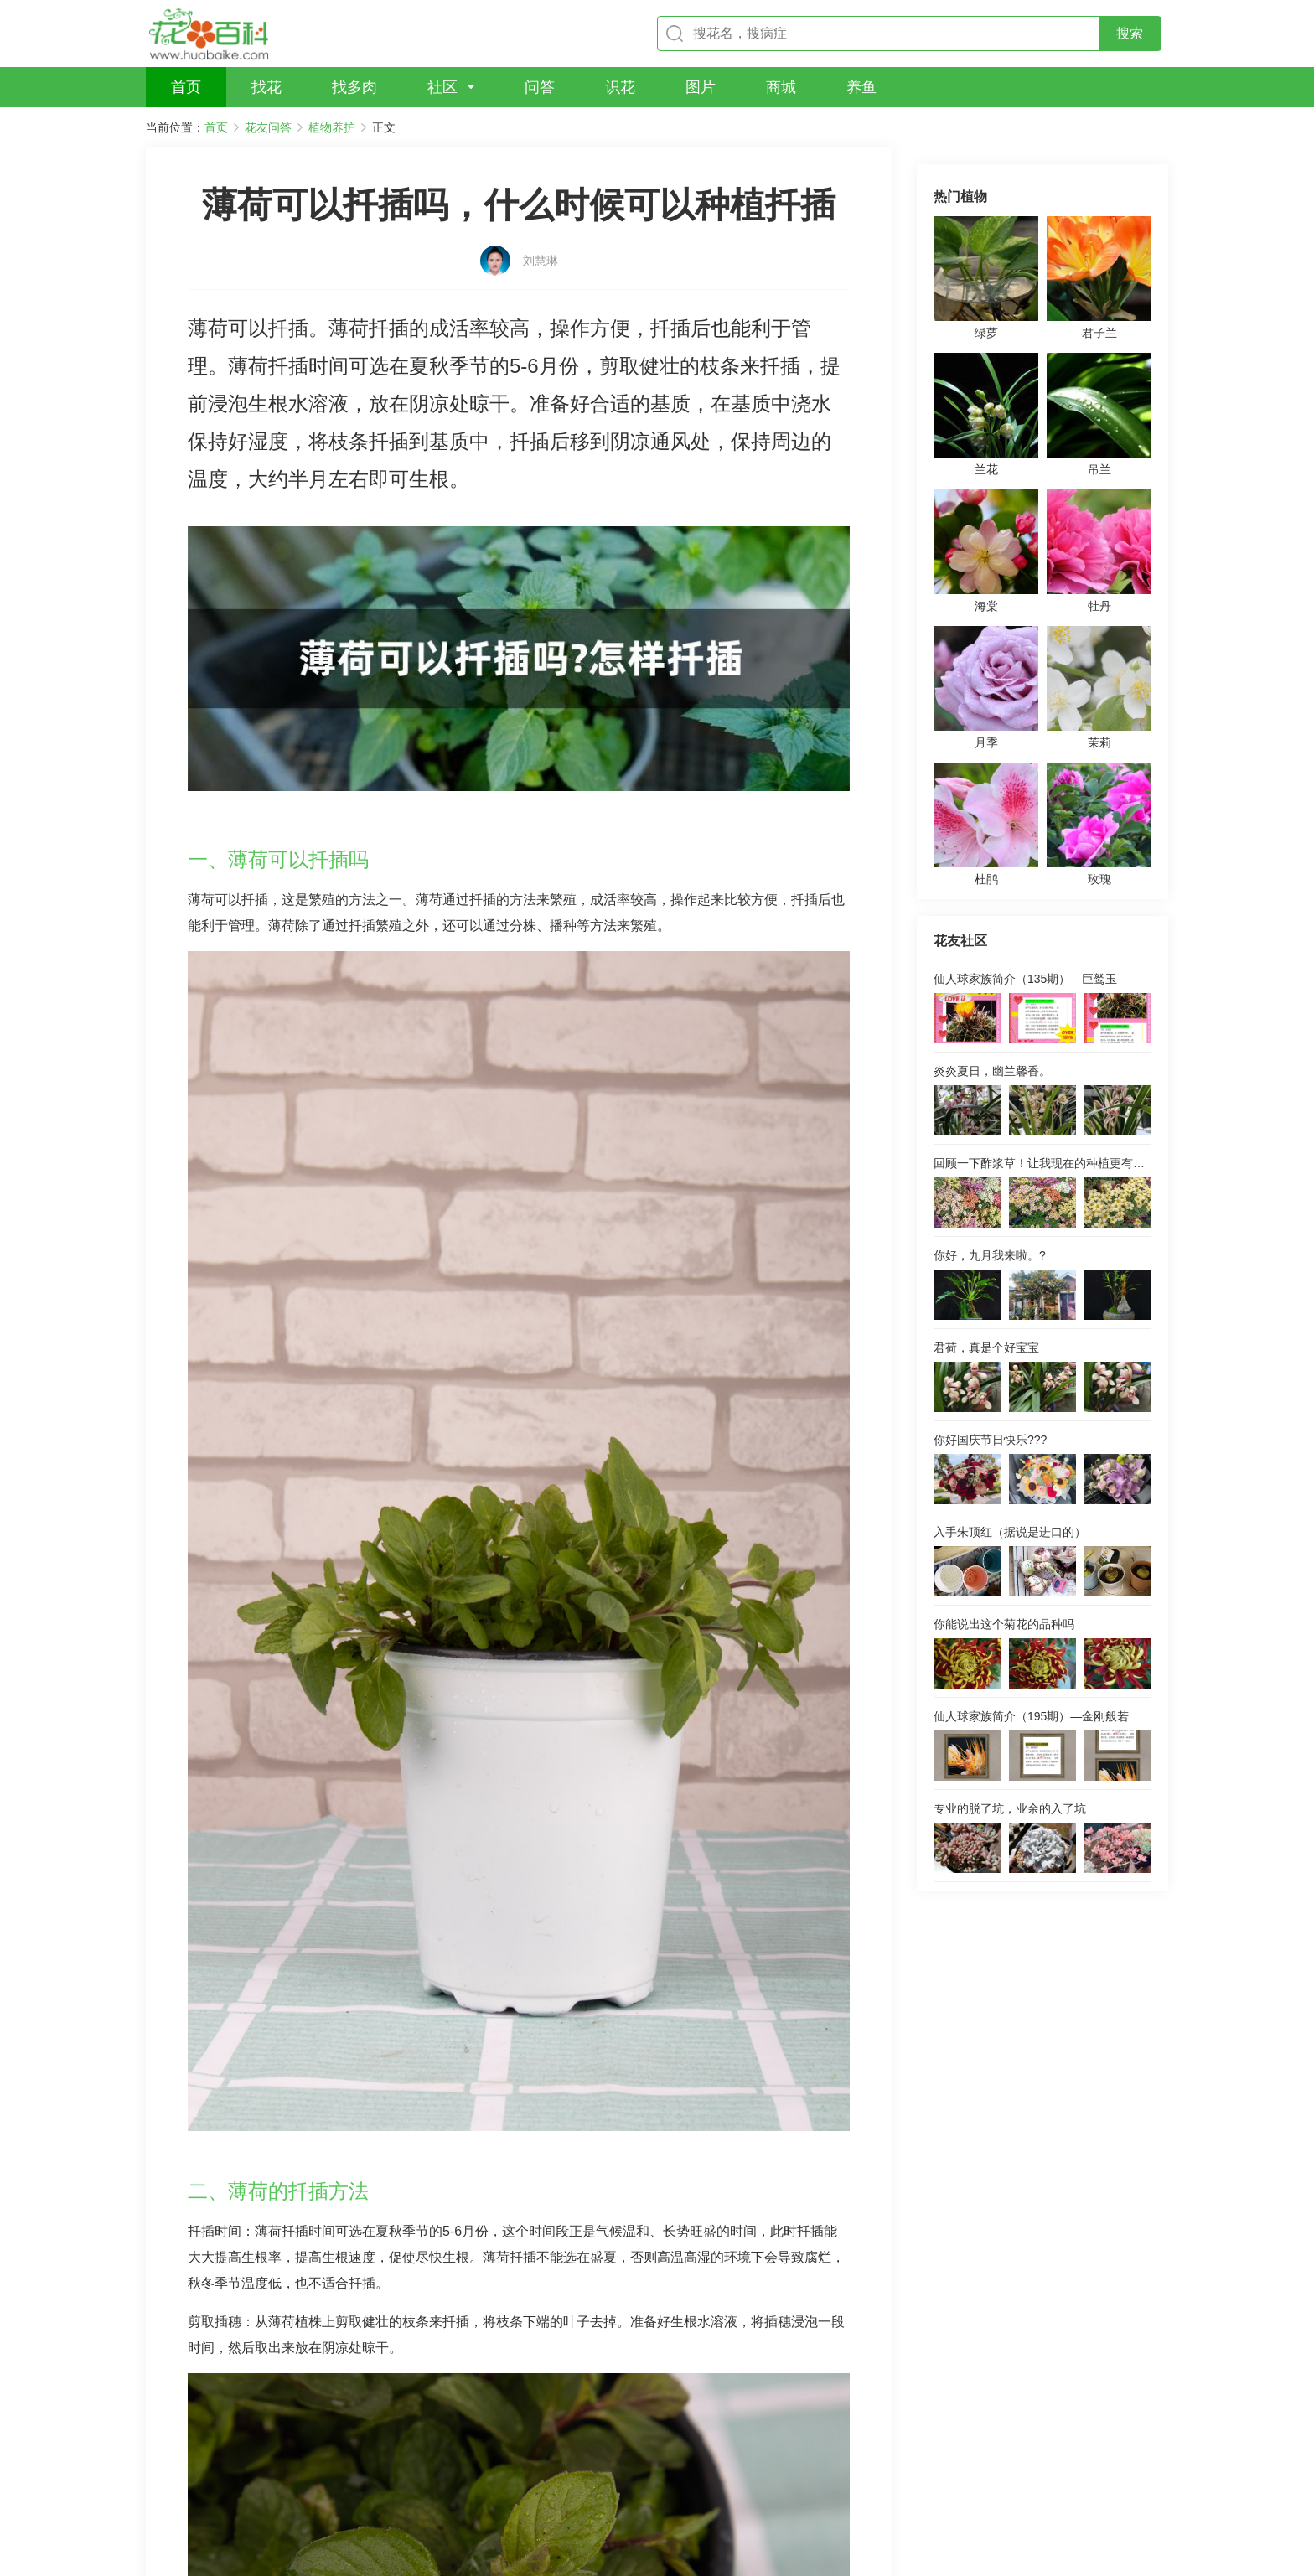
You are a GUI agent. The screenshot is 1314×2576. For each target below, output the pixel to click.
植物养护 (331, 127)
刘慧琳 (540, 232)
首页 (216, 127)
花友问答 (268, 127)
